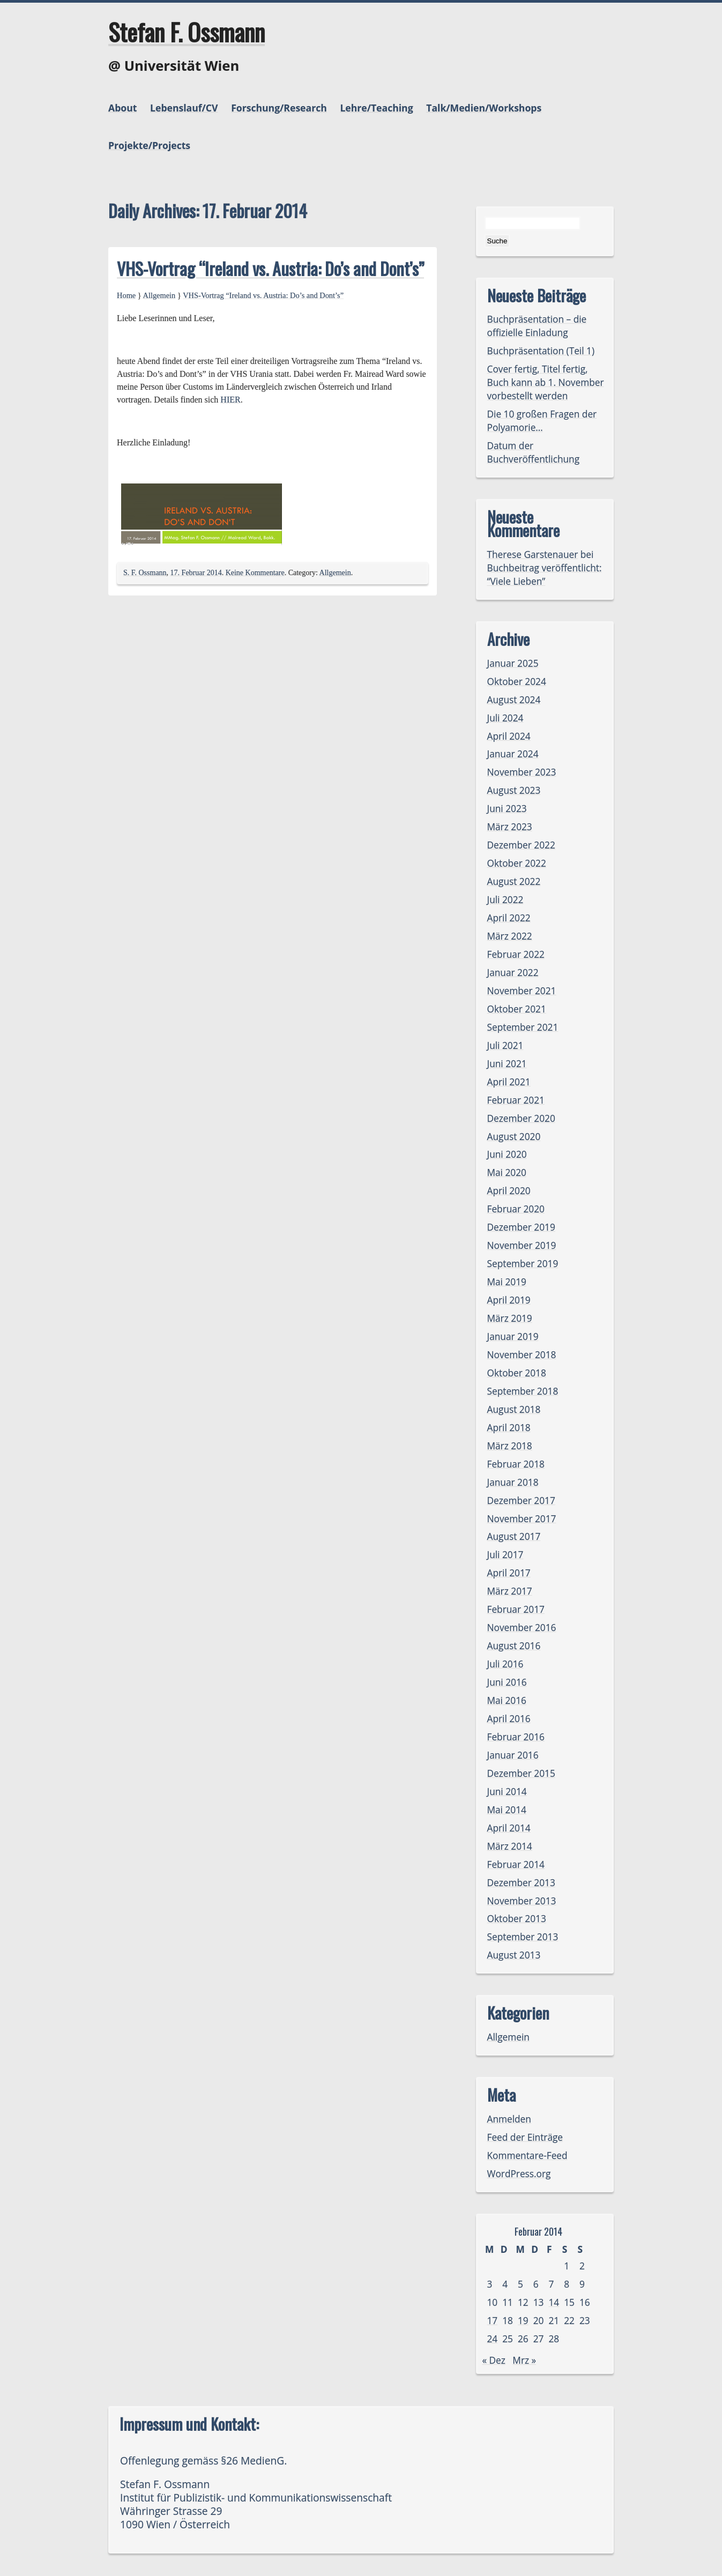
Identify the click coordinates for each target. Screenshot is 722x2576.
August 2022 (514, 881)
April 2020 (509, 1191)
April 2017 (509, 1573)
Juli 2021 (505, 1045)
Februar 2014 (516, 1864)
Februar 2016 (516, 1737)
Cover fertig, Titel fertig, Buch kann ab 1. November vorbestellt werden (545, 382)
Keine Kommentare (255, 573)
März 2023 (509, 827)
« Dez (493, 2360)
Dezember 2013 (521, 1883)
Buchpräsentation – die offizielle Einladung (537, 326)
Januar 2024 (513, 754)
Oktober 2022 (516, 863)
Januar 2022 (513, 972)
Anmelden (509, 2119)
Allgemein (159, 295)
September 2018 (523, 1391)
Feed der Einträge (525, 2137)
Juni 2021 (507, 1064)
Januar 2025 (513, 663)
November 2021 (521, 991)
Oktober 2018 (516, 1373)
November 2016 (521, 1627)
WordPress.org (519, 2174)
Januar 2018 (513, 1482)
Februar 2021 (516, 1100)
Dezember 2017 (521, 1500)
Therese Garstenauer (532, 554)
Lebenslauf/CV (184, 107)
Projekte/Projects (149, 145)
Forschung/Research (279, 107)
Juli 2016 (505, 1664)
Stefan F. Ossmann (186, 31)
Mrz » (524, 2360)
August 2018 (514, 1409)
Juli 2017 (505, 1554)
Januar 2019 (513, 1336)
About (122, 107)
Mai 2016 (506, 1700)
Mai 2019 (506, 1282)
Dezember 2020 (521, 1118)
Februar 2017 (516, 1609)
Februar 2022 (516, 954)
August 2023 (514, 790)
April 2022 (509, 918)
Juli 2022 (505, 900)
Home (126, 295)
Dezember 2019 (521, 1227)
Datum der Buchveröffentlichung (533, 452)
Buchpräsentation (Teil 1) (541, 351)
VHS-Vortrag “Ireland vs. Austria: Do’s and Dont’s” (270, 268)
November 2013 (521, 1901)
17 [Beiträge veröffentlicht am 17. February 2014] (492, 2320)
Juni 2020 (507, 1154)
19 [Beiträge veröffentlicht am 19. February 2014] (523, 2320)
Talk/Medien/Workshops (483, 107)
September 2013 (523, 1937)
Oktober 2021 (516, 1009)
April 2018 (509, 1427)
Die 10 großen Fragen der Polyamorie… (542, 421)
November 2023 (521, 772)
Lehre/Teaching (376, 107)
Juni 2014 (507, 1791)
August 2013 (514, 1955)
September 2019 (523, 1263)
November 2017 (521, 1519)
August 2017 (514, 1536)
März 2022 (509, 936)
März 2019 (509, 1318)
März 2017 (509, 1591)
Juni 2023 (507, 808)
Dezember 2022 (521, 845)
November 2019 (521, 1245)
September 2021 (523, 1027)
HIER (230, 399)
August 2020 (514, 1136)
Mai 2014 (506, 1810)
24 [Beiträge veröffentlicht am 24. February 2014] (492, 2339)
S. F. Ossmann (145, 573)
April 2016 (509, 1719)
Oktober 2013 (516, 1918)
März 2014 (509, 1846)
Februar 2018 (516, 1464)
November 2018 (521, 1355)
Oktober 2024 (516, 681)
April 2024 (509, 736)
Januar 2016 (513, 1755)
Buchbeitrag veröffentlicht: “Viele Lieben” (544, 574)
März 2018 (509, 1446)
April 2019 (509, 1300)
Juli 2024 (505, 718)
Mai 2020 (506, 1172)
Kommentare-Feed (527, 2155)
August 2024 (514, 700)
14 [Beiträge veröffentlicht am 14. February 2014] (554, 2302)
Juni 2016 (507, 1682)
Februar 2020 (516, 1209)
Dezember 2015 (521, 1773)
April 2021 (509, 1082)
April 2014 (509, 1828)
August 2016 (514, 1646)
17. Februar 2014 (196, 573)
